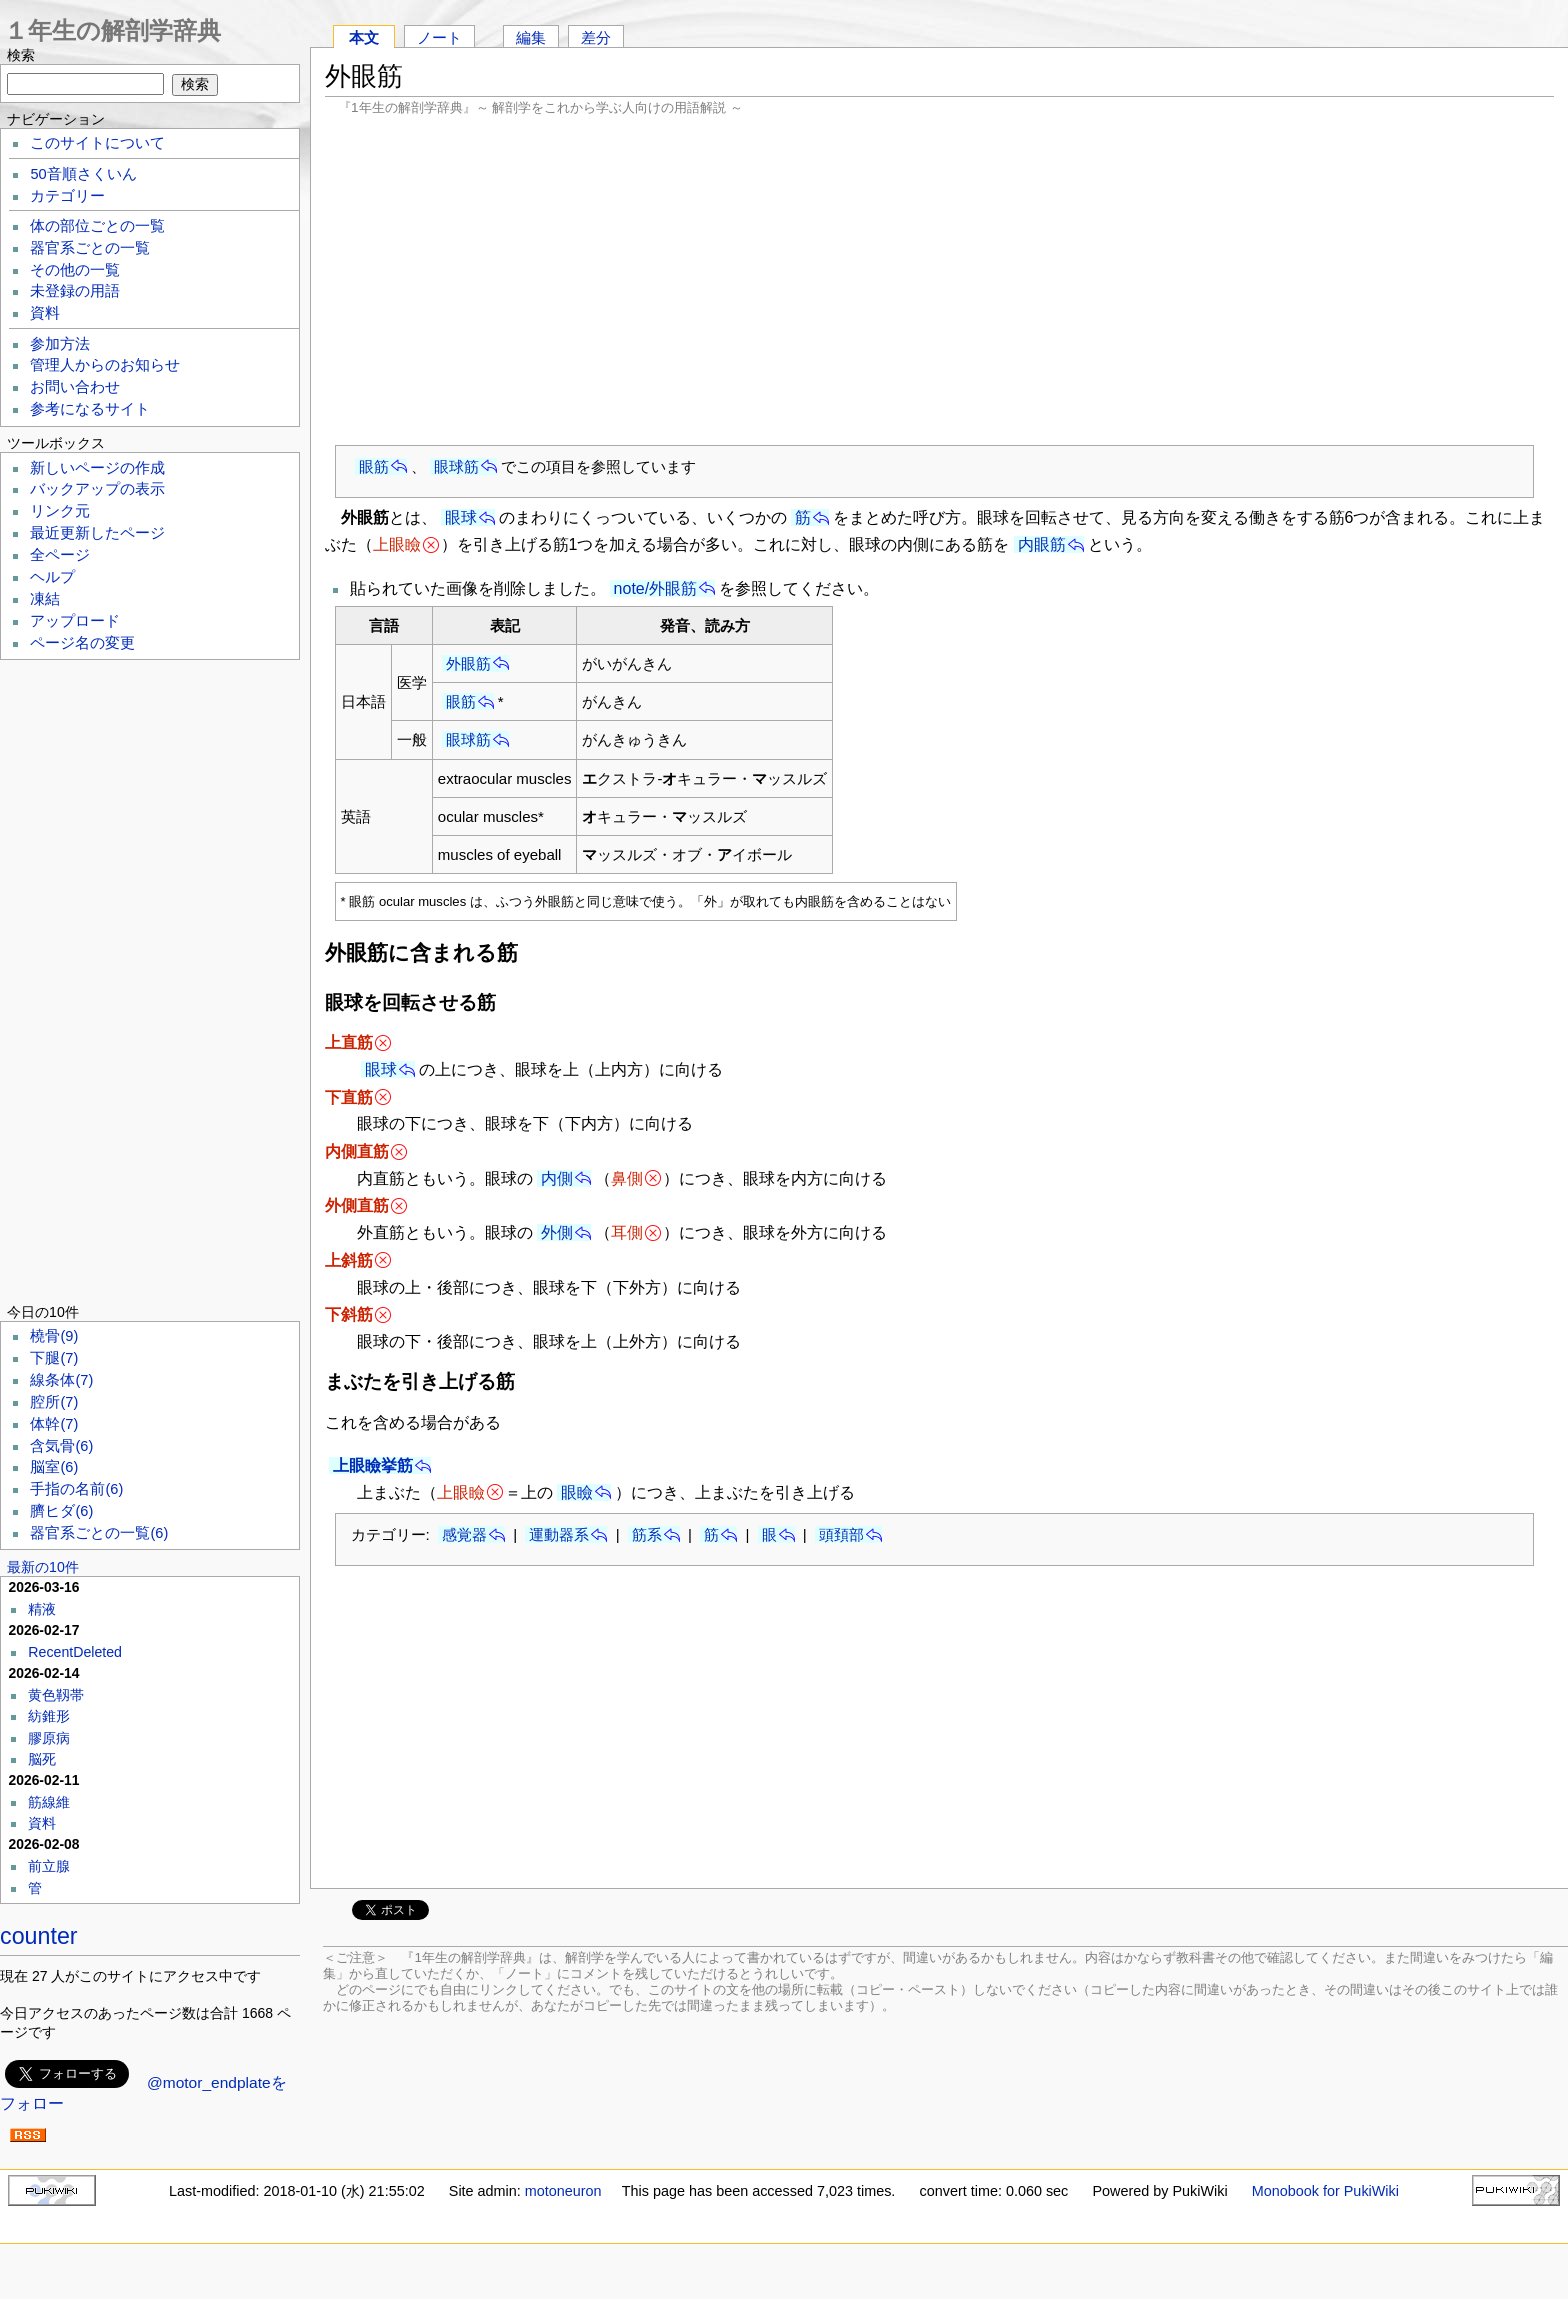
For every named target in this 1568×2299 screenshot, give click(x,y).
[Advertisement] (940, 280)
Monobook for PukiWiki (1325, 2191)
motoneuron (563, 2191)
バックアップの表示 (97, 489)
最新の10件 (43, 1567)
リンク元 (60, 511)
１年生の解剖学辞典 (112, 30)
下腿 (54, 1358)
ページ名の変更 (82, 643)
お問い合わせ (75, 387)
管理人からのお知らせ (105, 365)
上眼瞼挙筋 (373, 1465)
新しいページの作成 (97, 468)
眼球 (461, 517)
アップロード (75, 621)
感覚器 (464, 1534)
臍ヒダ (61, 1511)
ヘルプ (52, 577)
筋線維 (49, 1802)
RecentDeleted (75, 1652)
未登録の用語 (75, 291)
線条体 (61, 1380)
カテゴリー (67, 196)
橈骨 (54, 1336)
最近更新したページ (97, 533)
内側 (557, 1178)
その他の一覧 (75, 270)
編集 (531, 37)
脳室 (54, 1467)
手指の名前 (76, 1489)
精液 (42, 1609)
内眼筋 (1042, 544)
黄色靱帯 (56, 1695)
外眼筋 (468, 663)
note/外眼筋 (656, 588)
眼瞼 (577, 1492)
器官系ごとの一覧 (90, 248)
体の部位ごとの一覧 (97, 226)
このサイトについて (97, 143)
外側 (557, 1232)
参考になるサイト (90, 409)
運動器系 (559, 1534)
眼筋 (374, 466)
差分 (596, 37)
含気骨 (61, 1446)
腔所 (54, 1402)
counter (39, 1936)
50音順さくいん (83, 174)
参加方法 (60, 344)
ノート (439, 37)
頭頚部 (841, 1534)
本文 (364, 37)
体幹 (54, 1424)
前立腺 (49, 1866)
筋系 (647, 1534)
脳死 (42, 1759)
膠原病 (49, 1738)
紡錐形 (49, 1716)
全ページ (60, 555)
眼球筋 (456, 466)
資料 (45, 313)
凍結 (45, 599)
